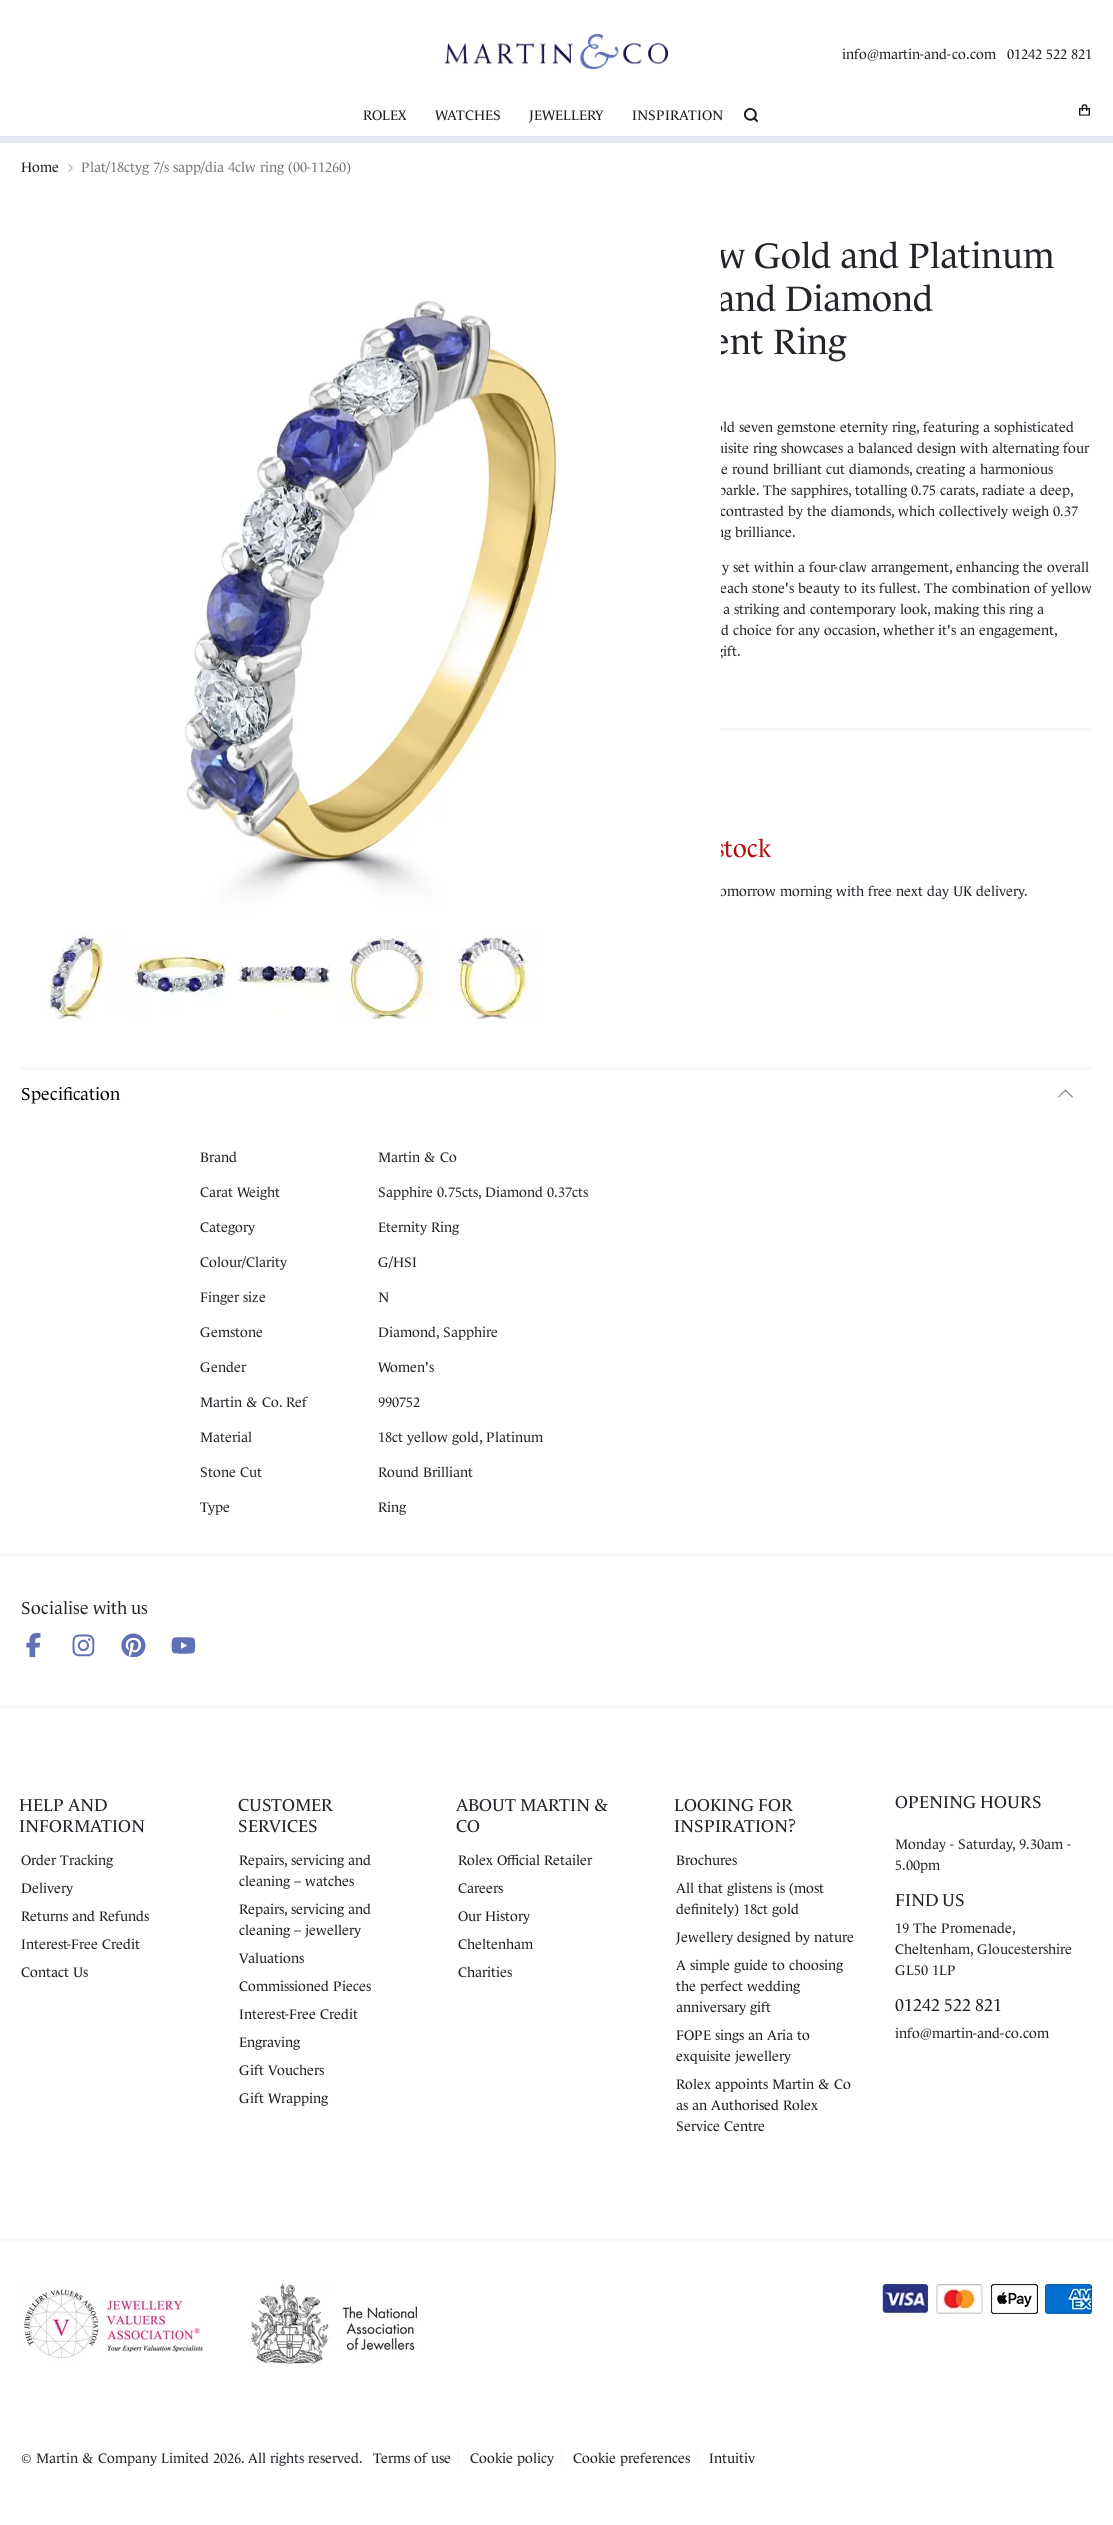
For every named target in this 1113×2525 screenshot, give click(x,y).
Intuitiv (732, 2458)
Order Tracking (67, 1860)
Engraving (269, 2042)
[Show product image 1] (76, 979)
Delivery (47, 1888)
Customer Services (285, 1815)
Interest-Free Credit (80, 1944)
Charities (485, 1972)
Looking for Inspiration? (735, 1815)
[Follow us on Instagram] (83, 1645)
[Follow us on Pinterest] (133, 1645)
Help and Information (82, 1815)
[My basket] (1085, 109)
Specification (70, 1094)
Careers (480, 1888)
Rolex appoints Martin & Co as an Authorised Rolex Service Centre (763, 2105)
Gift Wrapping (283, 2098)
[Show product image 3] (284, 979)
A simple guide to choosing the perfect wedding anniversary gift (759, 1986)
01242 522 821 (1049, 54)
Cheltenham (495, 1944)
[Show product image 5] (492, 979)
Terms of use (412, 2458)
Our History (494, 1916)
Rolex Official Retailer (525, 1860)
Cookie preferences (631, 2458)
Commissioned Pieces (305, 1986)
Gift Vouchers (281, 2070)
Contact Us (54, 1972)
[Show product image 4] (388, 979)
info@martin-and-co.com (919, 54)
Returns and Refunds (85, 1916)
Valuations (271, 1958)
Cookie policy (512, 2458)
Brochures (706, 1860)
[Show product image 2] (180, 979)
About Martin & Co (532, 1815)
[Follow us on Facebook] (33, 1645)
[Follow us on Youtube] (183, 1645)
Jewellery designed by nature (765, 1937)
